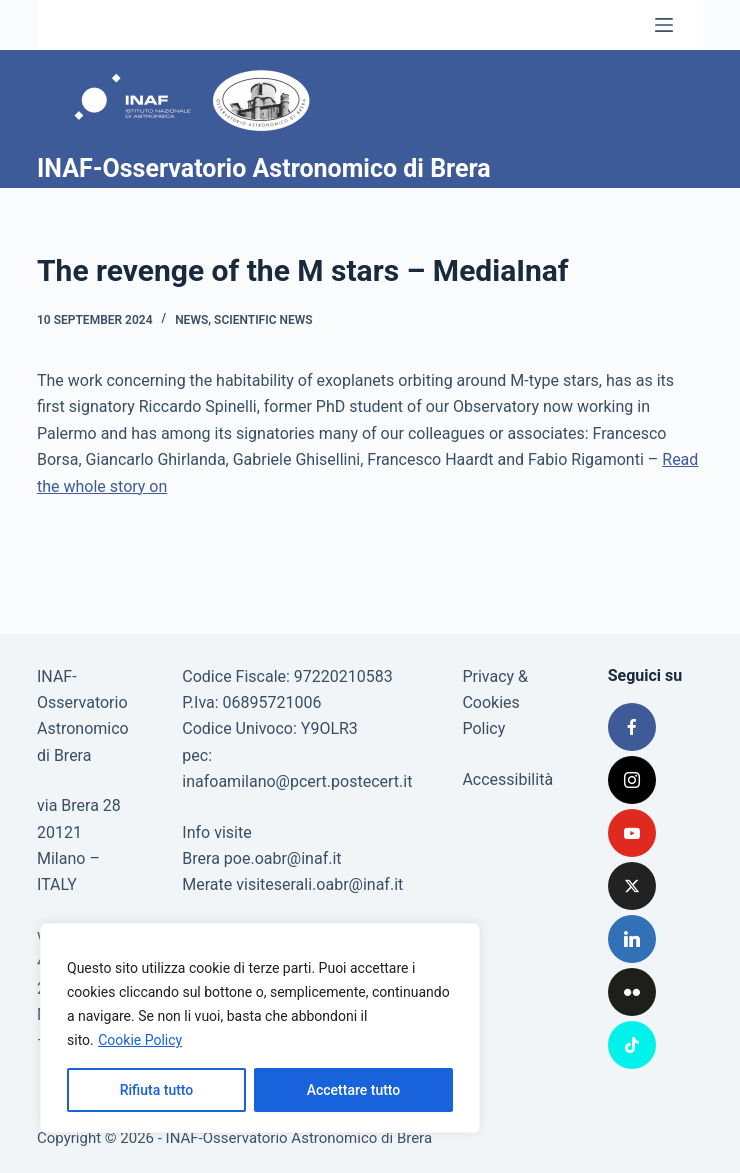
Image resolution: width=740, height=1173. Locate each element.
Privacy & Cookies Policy (495, 703)
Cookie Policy (140, 1040)
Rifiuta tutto (157, 1090)
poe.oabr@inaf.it (283, 858)
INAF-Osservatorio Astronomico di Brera (264, 168)
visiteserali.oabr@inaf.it (319, 884)
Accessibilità (507, 779)
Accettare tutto (354, 1090)
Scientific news (263, 320)
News (191, 320)
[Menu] (664, 25)
